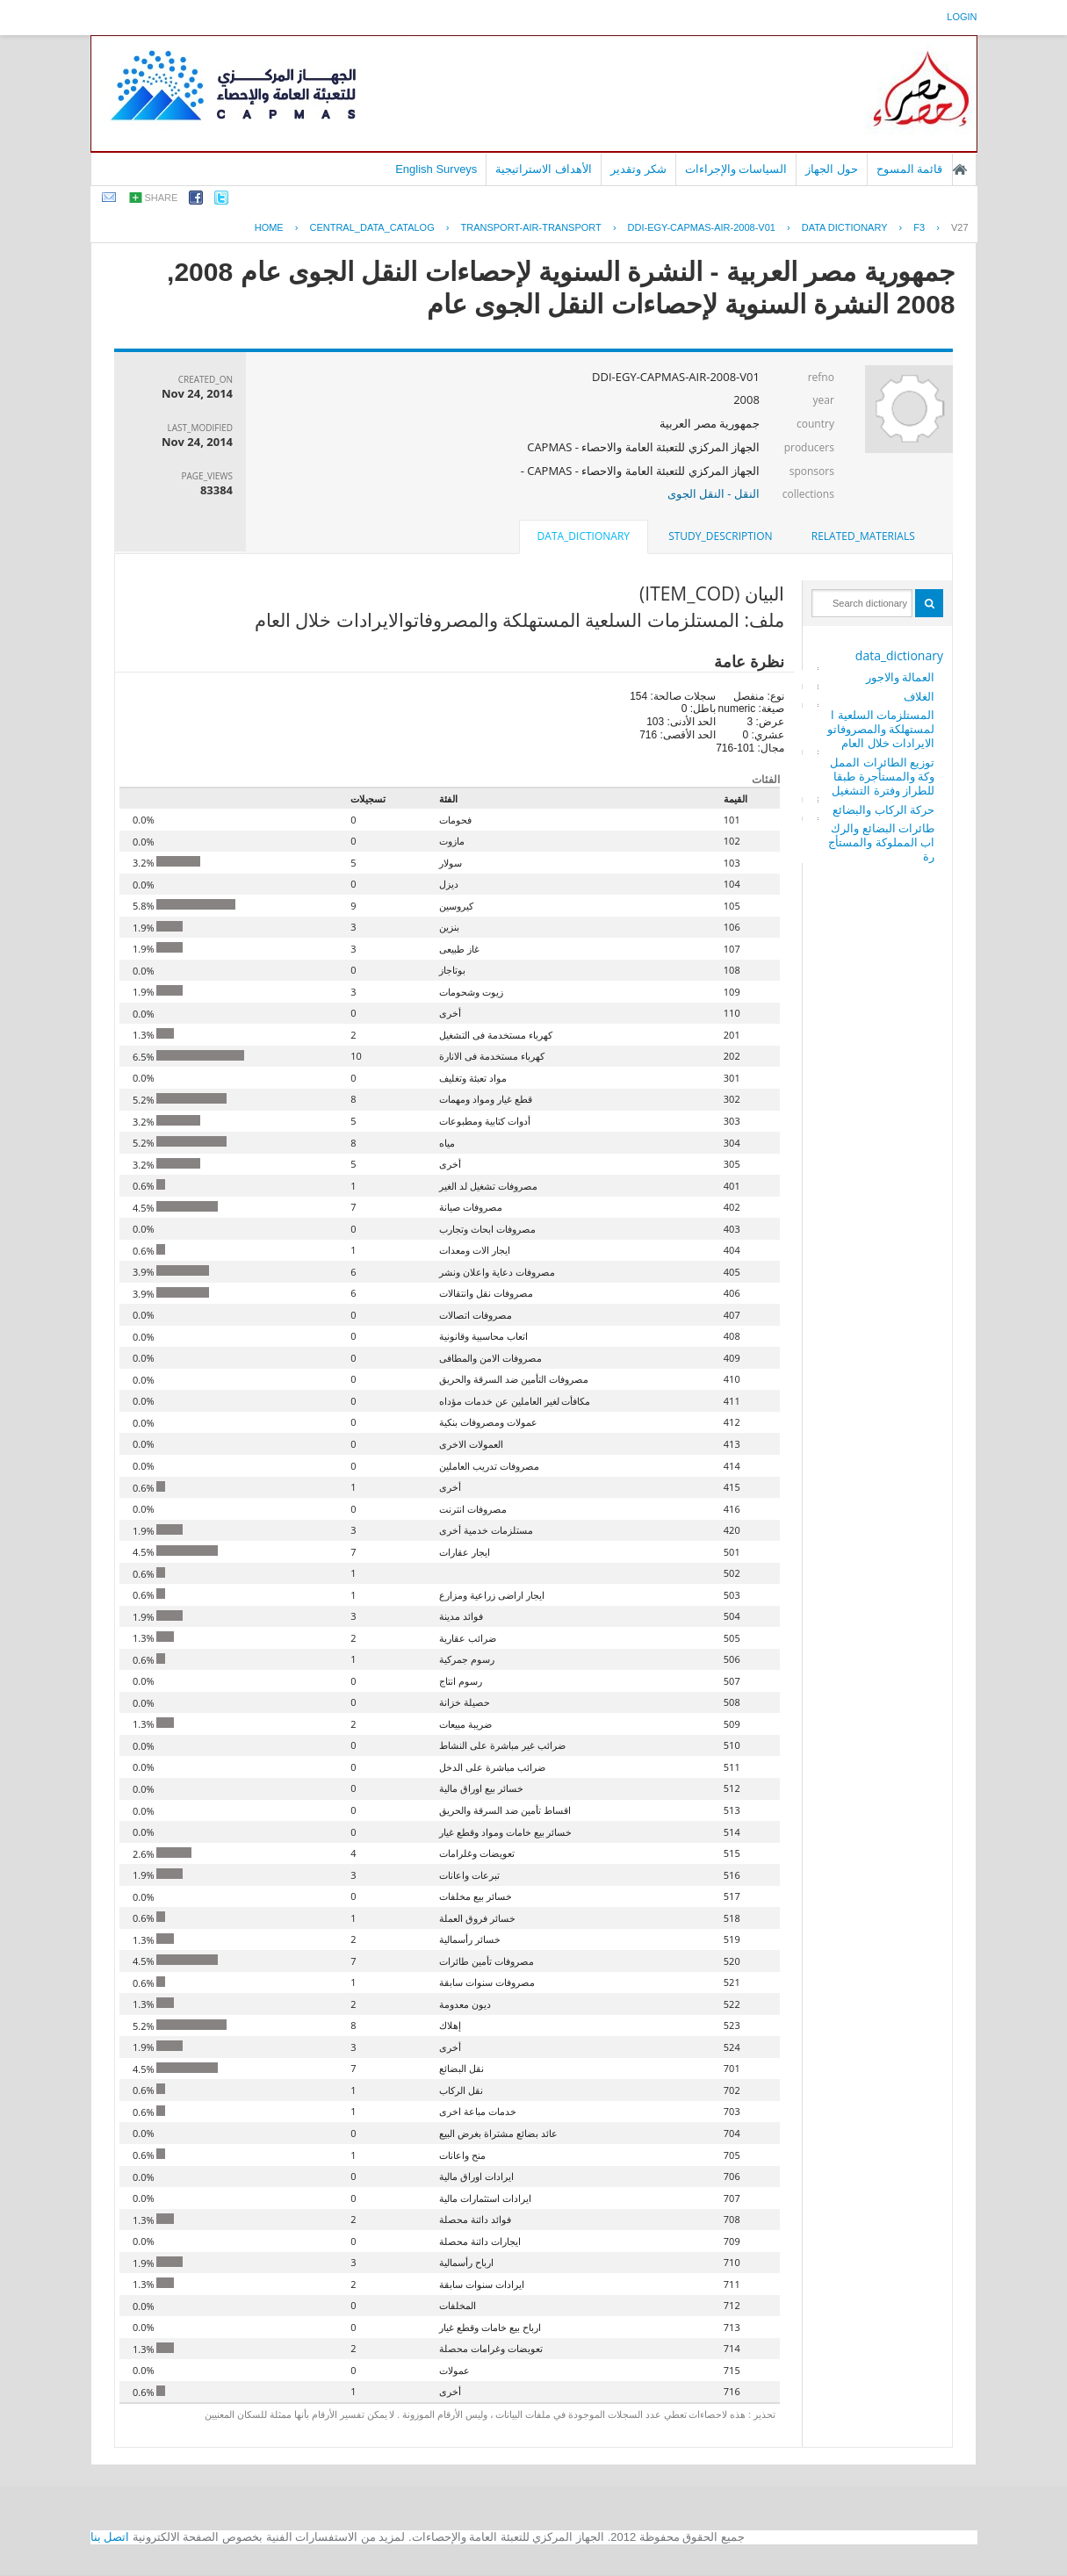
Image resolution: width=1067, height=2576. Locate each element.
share (161, 197)
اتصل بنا (110, 2537)
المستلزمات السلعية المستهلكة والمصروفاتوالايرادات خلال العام (880, 729)
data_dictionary (899, 655)
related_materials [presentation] (863, 536)
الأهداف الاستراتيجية (543, 169)
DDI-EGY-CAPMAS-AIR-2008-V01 (701, 227)
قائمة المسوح (909, 169)
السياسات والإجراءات (736, 169)
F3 (919, 227)
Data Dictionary (845, 227)
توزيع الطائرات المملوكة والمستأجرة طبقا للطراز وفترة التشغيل (882, 776)
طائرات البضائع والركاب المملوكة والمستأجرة (881, 842)
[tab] (863, 536)
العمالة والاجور (900, 677)
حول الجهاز (831, 169)
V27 (960, 227)
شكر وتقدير (638, 169)
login (962, 16)
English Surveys (436, 169)
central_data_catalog (371, 227)
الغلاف (919, 696)
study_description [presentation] (720, 536)
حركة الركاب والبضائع (883, 809)
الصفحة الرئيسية (960, 169)
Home (269, 227)
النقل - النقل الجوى (713, 493)
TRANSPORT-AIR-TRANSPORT (530, 227)
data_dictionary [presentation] (583, 536)
